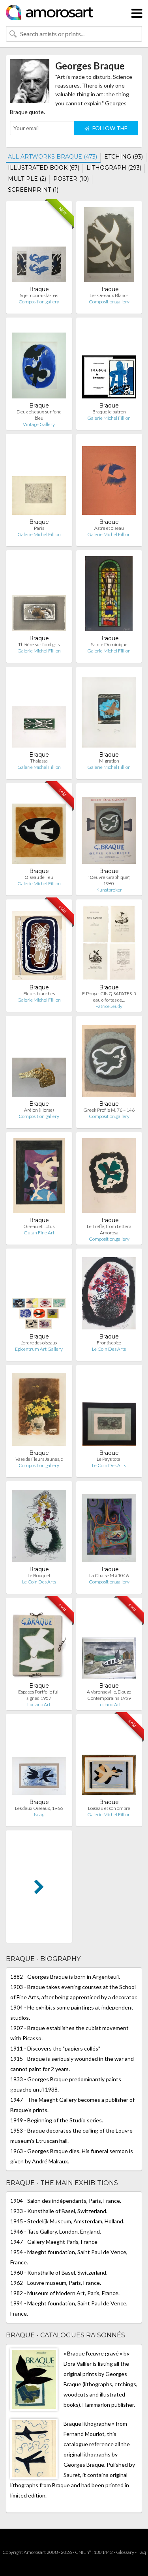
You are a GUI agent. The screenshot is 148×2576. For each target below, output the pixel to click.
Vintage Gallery (39, 424)
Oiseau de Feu (38, 877)
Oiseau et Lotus (38, 1226)
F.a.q (141, 2552)
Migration (109, 761)
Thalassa (39, 761)
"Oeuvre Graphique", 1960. (109, 880)
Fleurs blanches (39, 993)
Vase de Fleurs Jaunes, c (39, 1459)
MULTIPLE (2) (27, 178)
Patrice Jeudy (109, 1006)
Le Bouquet (39, 1575)
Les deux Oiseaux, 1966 (39, 1808)
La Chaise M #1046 (109, 1575)
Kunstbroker (109, 890)
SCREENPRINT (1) (33, 189)
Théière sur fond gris (39, 644)
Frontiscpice (109, 1343)
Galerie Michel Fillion (109, 418)
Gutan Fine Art (39, 1233)
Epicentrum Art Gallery (39, 1349)
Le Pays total (109, 1459)
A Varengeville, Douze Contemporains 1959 (109, 1695)
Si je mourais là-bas (39, 295)
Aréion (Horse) (39, 1110)
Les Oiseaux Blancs (109, 295)
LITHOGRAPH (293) (113, 167)
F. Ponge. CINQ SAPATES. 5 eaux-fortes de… (109, 997)
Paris (39, 528)
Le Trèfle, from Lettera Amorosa (109, 1229)
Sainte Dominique (109, 644)
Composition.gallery (39, 302)
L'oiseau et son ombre (109, 1808)
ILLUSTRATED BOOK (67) (43, 167)
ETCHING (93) (123, 156)
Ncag (39, 1814)
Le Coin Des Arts (109, 1349)
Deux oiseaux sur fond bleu (39, 415)
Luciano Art (39, 1704)
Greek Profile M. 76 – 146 (109, 1110)
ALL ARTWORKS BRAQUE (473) (52, 156)
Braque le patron (109, 412)
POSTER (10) (71, 178)
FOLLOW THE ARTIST (105, 130)
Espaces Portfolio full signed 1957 (39, 1695)
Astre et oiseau (109, 528)
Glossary (125, 2552)
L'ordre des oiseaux (39, 1343)
